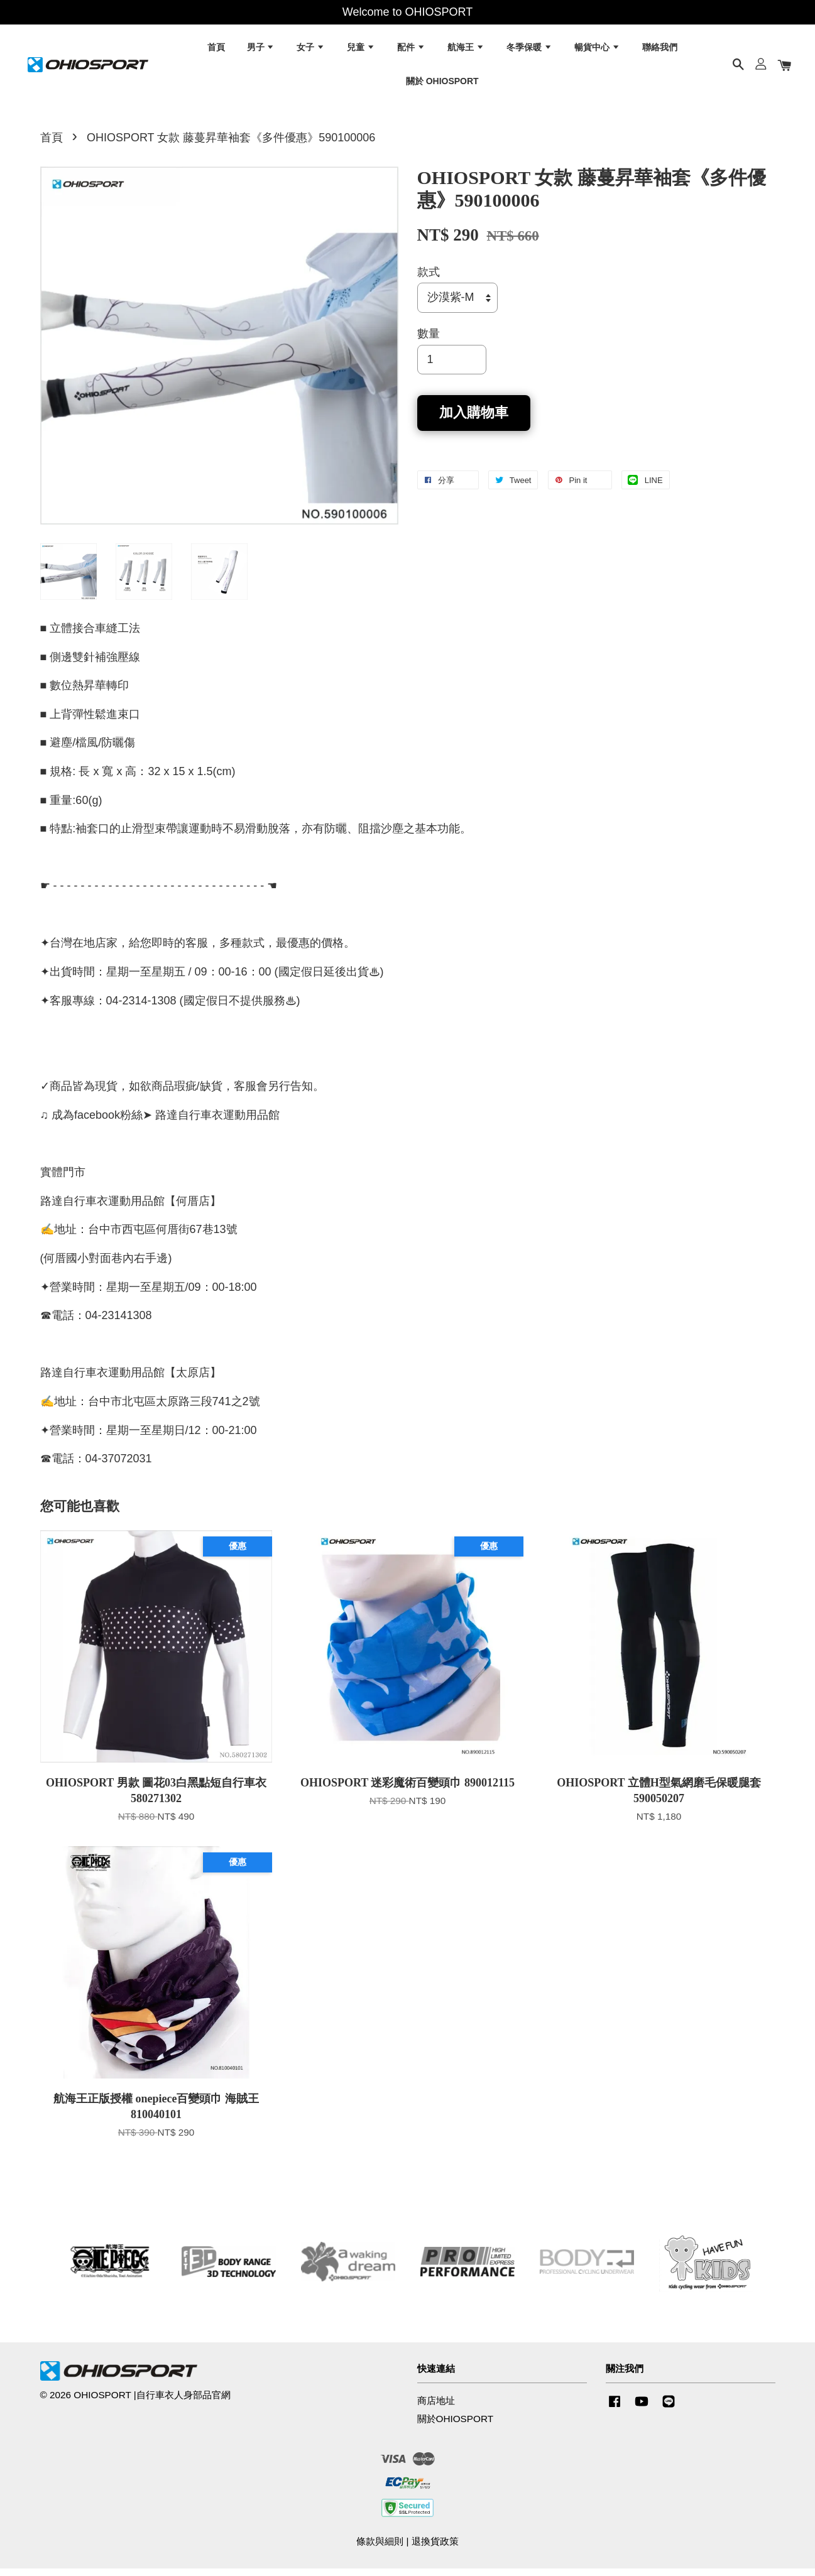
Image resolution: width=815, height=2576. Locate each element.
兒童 (361, 50)
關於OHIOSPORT (455, 2426)
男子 (261, 50)
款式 (428, 279)
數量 (428, 341)
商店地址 (436, 2408)
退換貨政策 (435, 2548)
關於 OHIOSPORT (442, 84)
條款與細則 (379, 2548)
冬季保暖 (529, 50)
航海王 (465, 50)
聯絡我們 (659, 50)
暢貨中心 (597, 50)
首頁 (216, 50)
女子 (311, 50)
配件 (411, 50)
